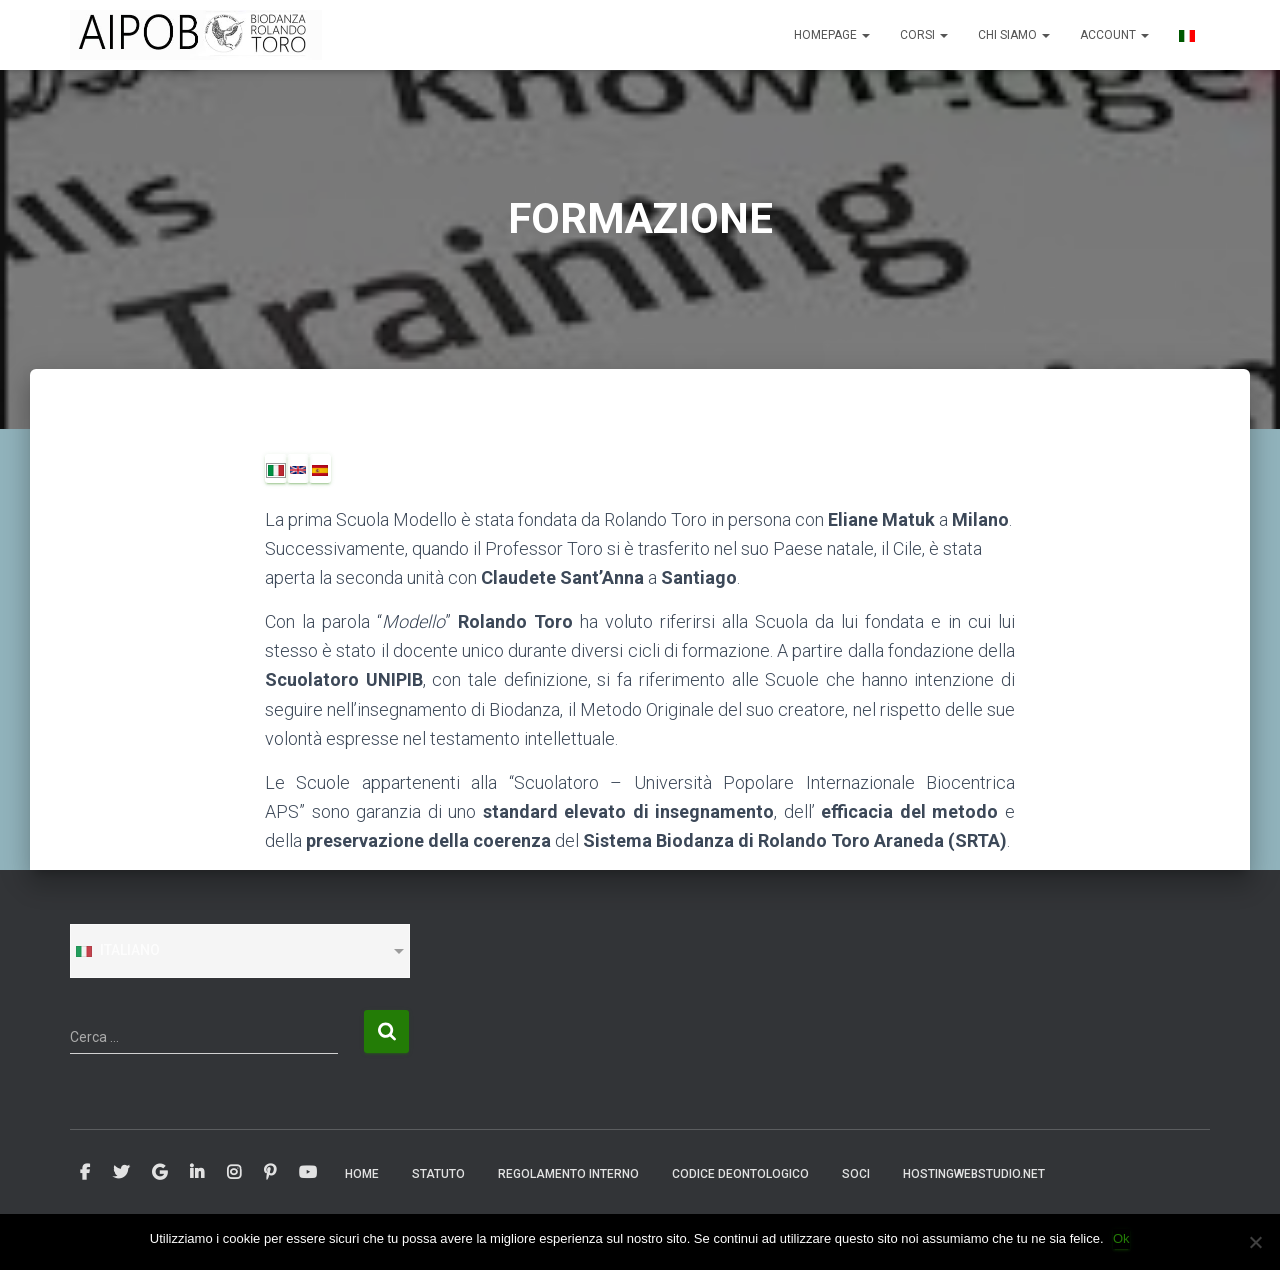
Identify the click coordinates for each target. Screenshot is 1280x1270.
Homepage (832, 35)
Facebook (85, 1173)
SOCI (856, 1174)
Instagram (234, 1173)
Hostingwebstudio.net (974, 1174)
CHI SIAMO (1014, 35)
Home (362, 1174)
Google (159, 1173)
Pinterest (270, 1173)
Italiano (117, 950)
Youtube (308, 1173)
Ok (1122, 1238)
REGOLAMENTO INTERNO (568, 1174)
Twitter (121, 1173)
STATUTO (438, 1174)
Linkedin (197, 1173)
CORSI (924, 35)
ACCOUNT (1114, 35)
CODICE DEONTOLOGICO (740, 1174)
